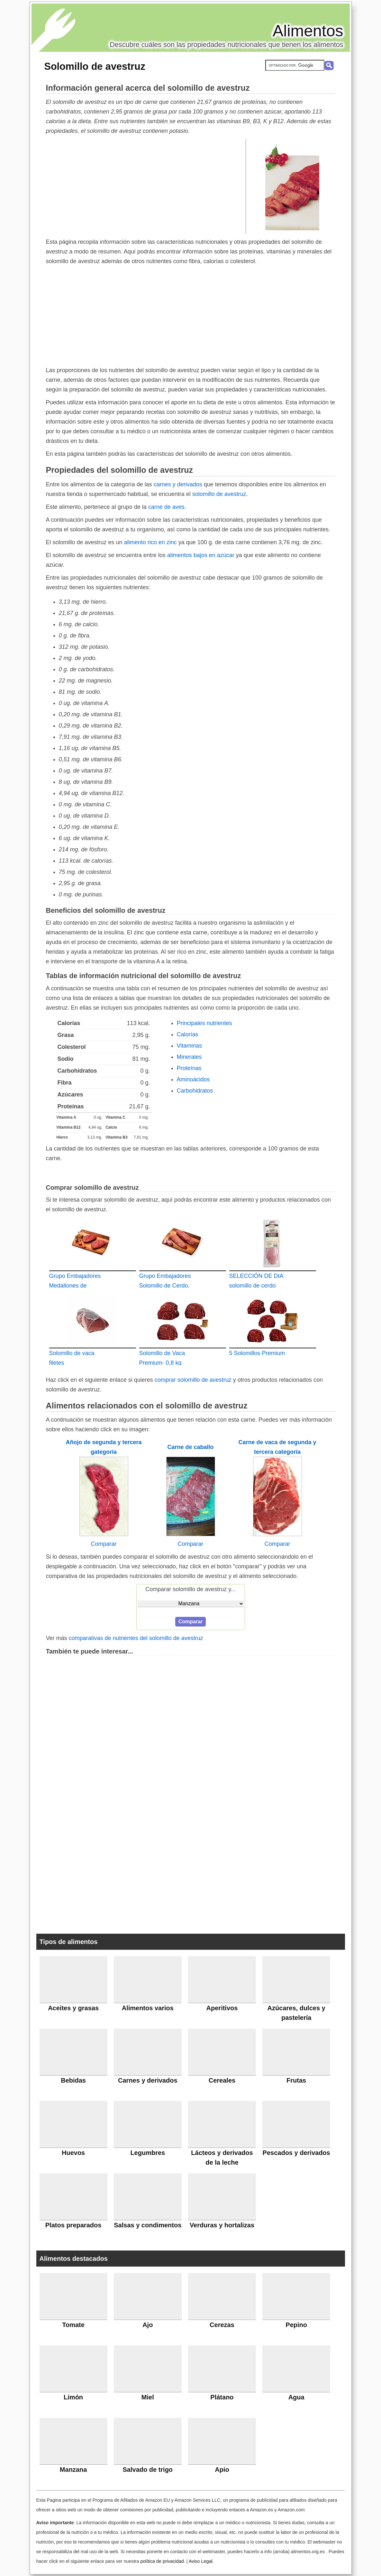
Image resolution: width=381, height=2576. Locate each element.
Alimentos (308, 31)
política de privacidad (162, 2561)
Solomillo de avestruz (95, 66)
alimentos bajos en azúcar (200, 555)
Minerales (189, 1057)
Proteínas (189, 1068)
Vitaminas (189, 1045)
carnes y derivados (178, 484)
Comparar (103, 1544)
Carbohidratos (195, 1090)
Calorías (187, 1034)
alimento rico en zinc (150, 542)
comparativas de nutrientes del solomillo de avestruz (136, 1638)
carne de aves (166, 507)
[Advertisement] (146, 186)
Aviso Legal (201, 2561)
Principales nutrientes (204, 1023)
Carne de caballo (190, 1447)
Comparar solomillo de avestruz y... (190, 1589)
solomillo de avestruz (219, 494)
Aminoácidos (193, 1079)
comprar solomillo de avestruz (193, 1380)
